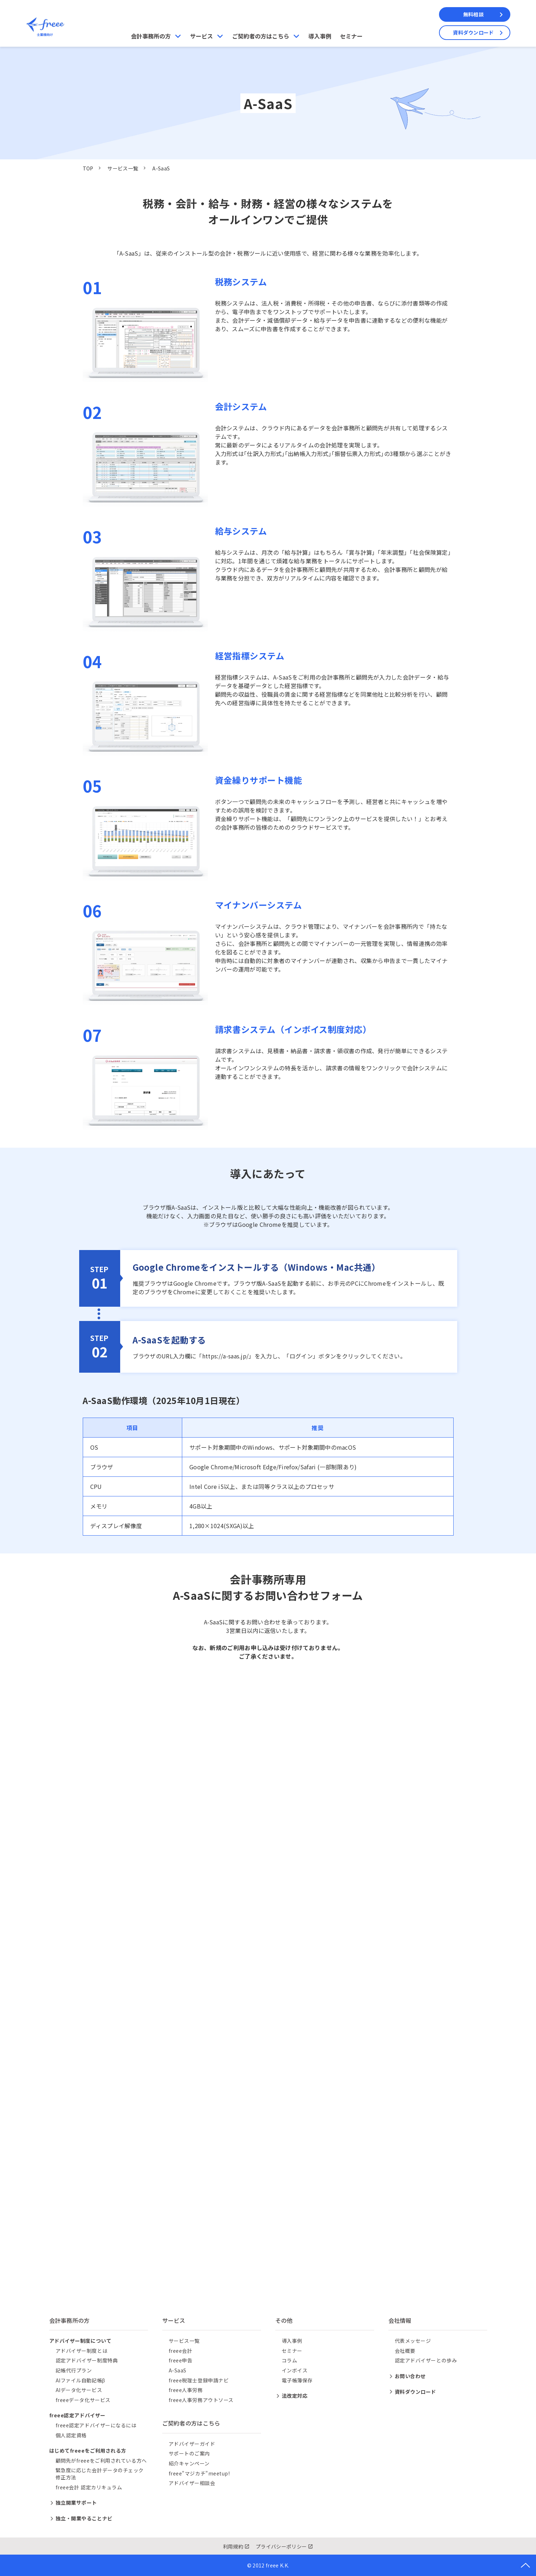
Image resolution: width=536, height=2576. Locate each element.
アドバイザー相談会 (192, 2483)
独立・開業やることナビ (84, 2518)
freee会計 (181, 2350)
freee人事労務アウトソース (201, 2399)
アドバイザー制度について (80, 2340)
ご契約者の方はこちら (260, 36)
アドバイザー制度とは (82, 2350)
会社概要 (405, 2350)
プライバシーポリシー (281, 2546)
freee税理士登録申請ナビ (199, 2380)
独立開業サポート (76, 2502)
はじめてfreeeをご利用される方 (88, 2450)
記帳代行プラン (74, 2370)
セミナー (351, 36)
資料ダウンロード (473, 32)
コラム (289, 2360)
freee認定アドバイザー (77, 2415)
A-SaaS (178, 2370)
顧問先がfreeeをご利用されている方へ (101, 2460)
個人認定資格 (71, 2435)
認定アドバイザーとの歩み (426, 2360)
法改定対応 (295, 2395)
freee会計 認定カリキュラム (89, 2487)
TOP (88, 168)
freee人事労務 (186, 2389)
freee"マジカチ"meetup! (199, 2473)
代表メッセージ (413, 2340)
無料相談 (473, 14)
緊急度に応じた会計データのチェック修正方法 (100, 2474)
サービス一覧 (122, 168)
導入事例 (319, 36)
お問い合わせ (410, 2376)
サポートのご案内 (189, 2453)
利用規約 (233, 2546)
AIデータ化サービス (79, 2389)
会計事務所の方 (151, 36)
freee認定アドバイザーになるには (96, 2425)
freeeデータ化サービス (83, 2399)
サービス (201, 36)
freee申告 (181, 2360)
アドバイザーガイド (192, 2443)
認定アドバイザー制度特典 (87, 2360)
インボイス (295, 2370)
